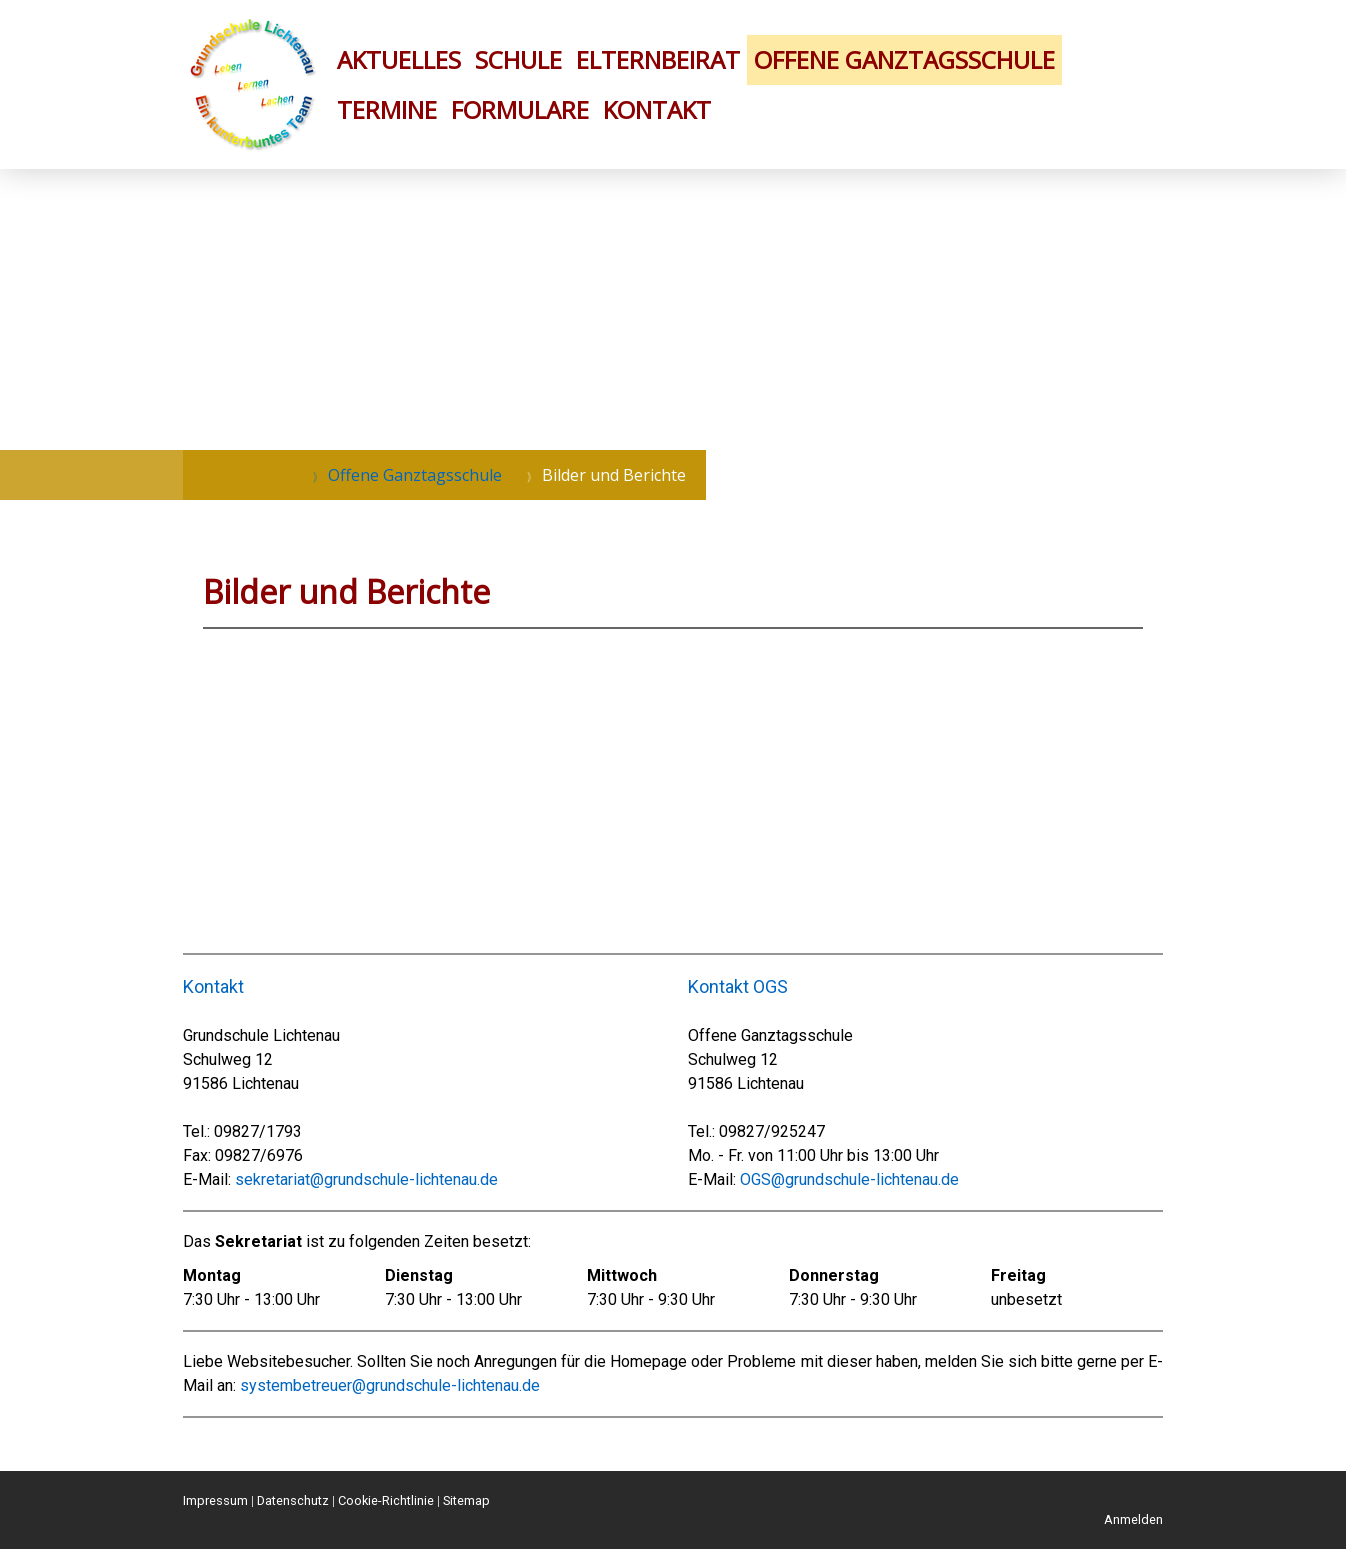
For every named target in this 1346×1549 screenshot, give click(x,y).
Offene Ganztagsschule (904, 59)
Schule (518, 59)
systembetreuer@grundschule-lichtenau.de (390, 1385)
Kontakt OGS (738, 986)
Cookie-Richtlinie (386, 1500)
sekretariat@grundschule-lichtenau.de (366, 1179)
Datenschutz (293, 1500)
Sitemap (466, 1500)
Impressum (215, 1500)
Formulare (520, 109)
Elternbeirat (658, 59)
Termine (387, 109)
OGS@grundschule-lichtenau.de (849, 1179)
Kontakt (657, 109)
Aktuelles (399, 59)
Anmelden (1133, 1519)
